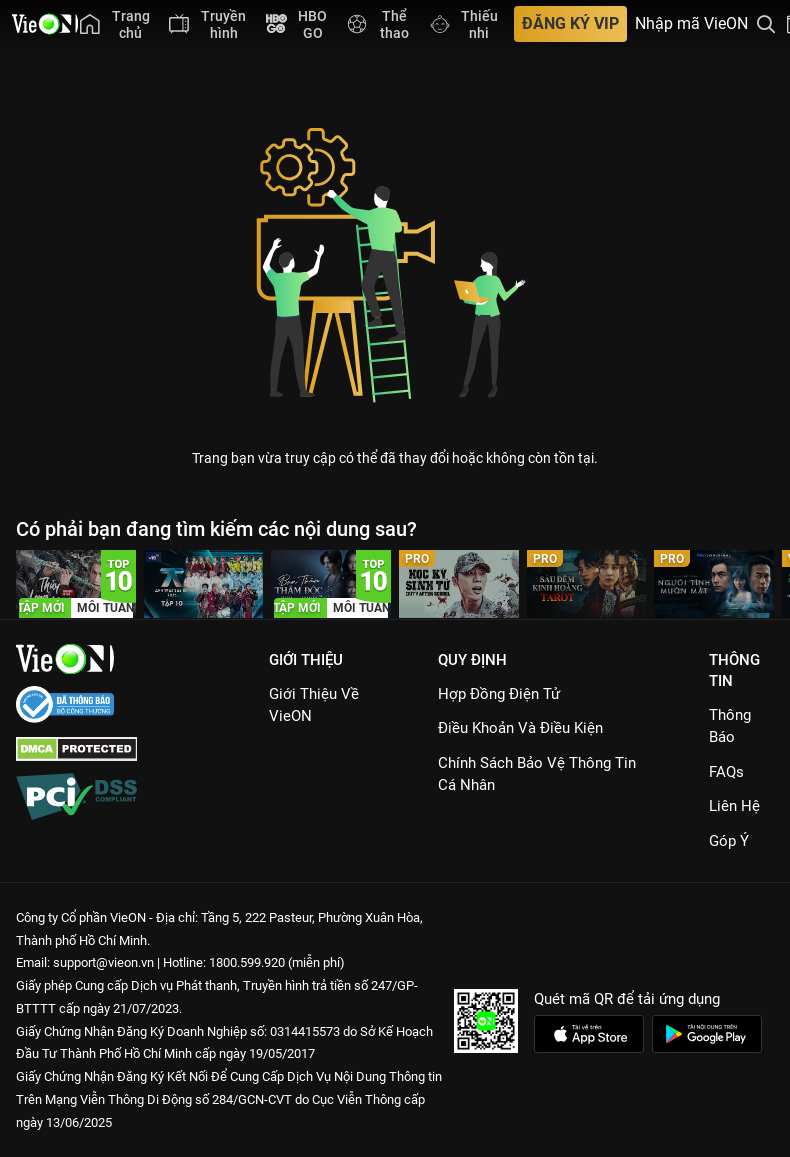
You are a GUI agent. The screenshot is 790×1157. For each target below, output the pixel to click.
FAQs (726, 772)
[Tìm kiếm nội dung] (766, 24)
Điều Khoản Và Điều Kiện (520, 728)
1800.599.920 (247, 962)
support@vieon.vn (103, 962)
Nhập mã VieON (691, 24)
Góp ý (729, 841)
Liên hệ (734, 806)
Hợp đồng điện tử (499, 694)
